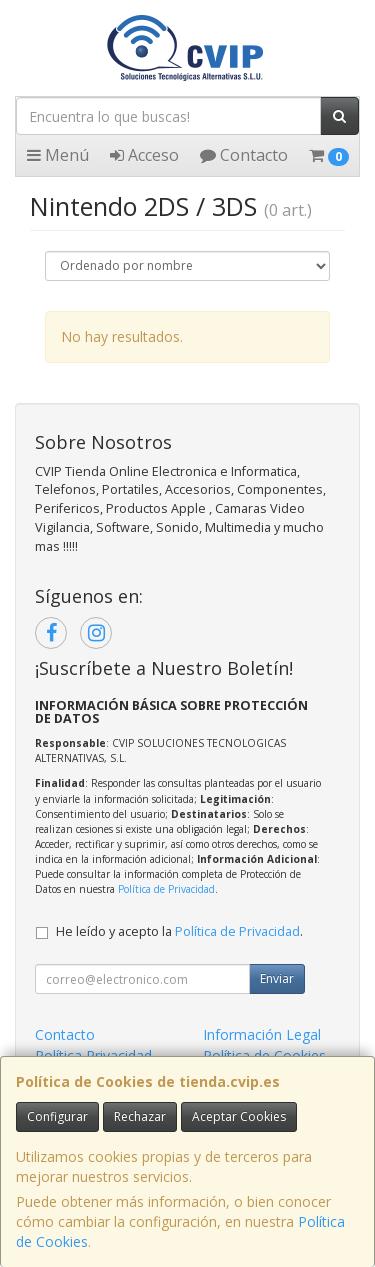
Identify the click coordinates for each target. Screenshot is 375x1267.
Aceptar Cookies (239, 1116)
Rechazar (140, 1116)
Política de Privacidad (166, 889)
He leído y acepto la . (179, 931)
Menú (58, 155)
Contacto (244, 155)
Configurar (57, 1116)
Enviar (277, 978)
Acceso (144, 155)
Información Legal (262, 1034)
